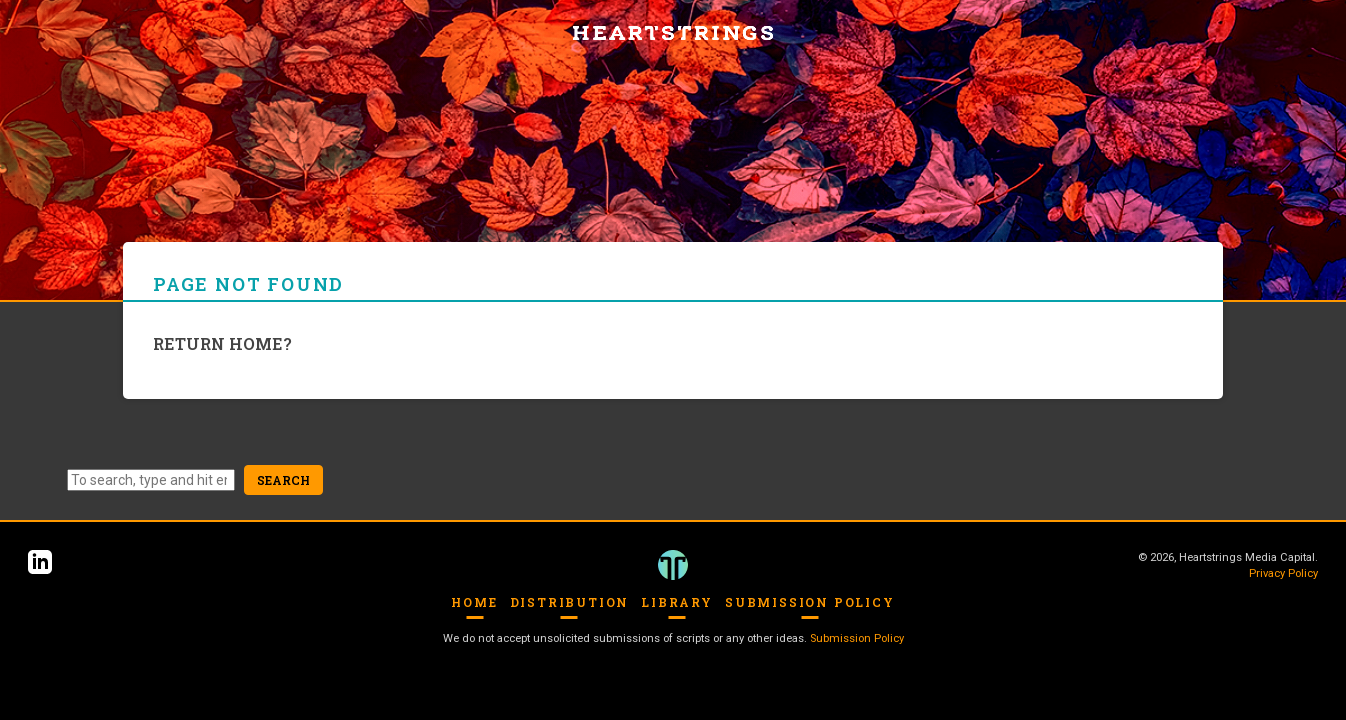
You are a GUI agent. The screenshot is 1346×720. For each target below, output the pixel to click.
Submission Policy (810, 602)
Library (677, 602)
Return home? (222, 343)
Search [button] (283, 480)
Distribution (570, 602)
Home (474, 602)
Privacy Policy (1283, 573)
